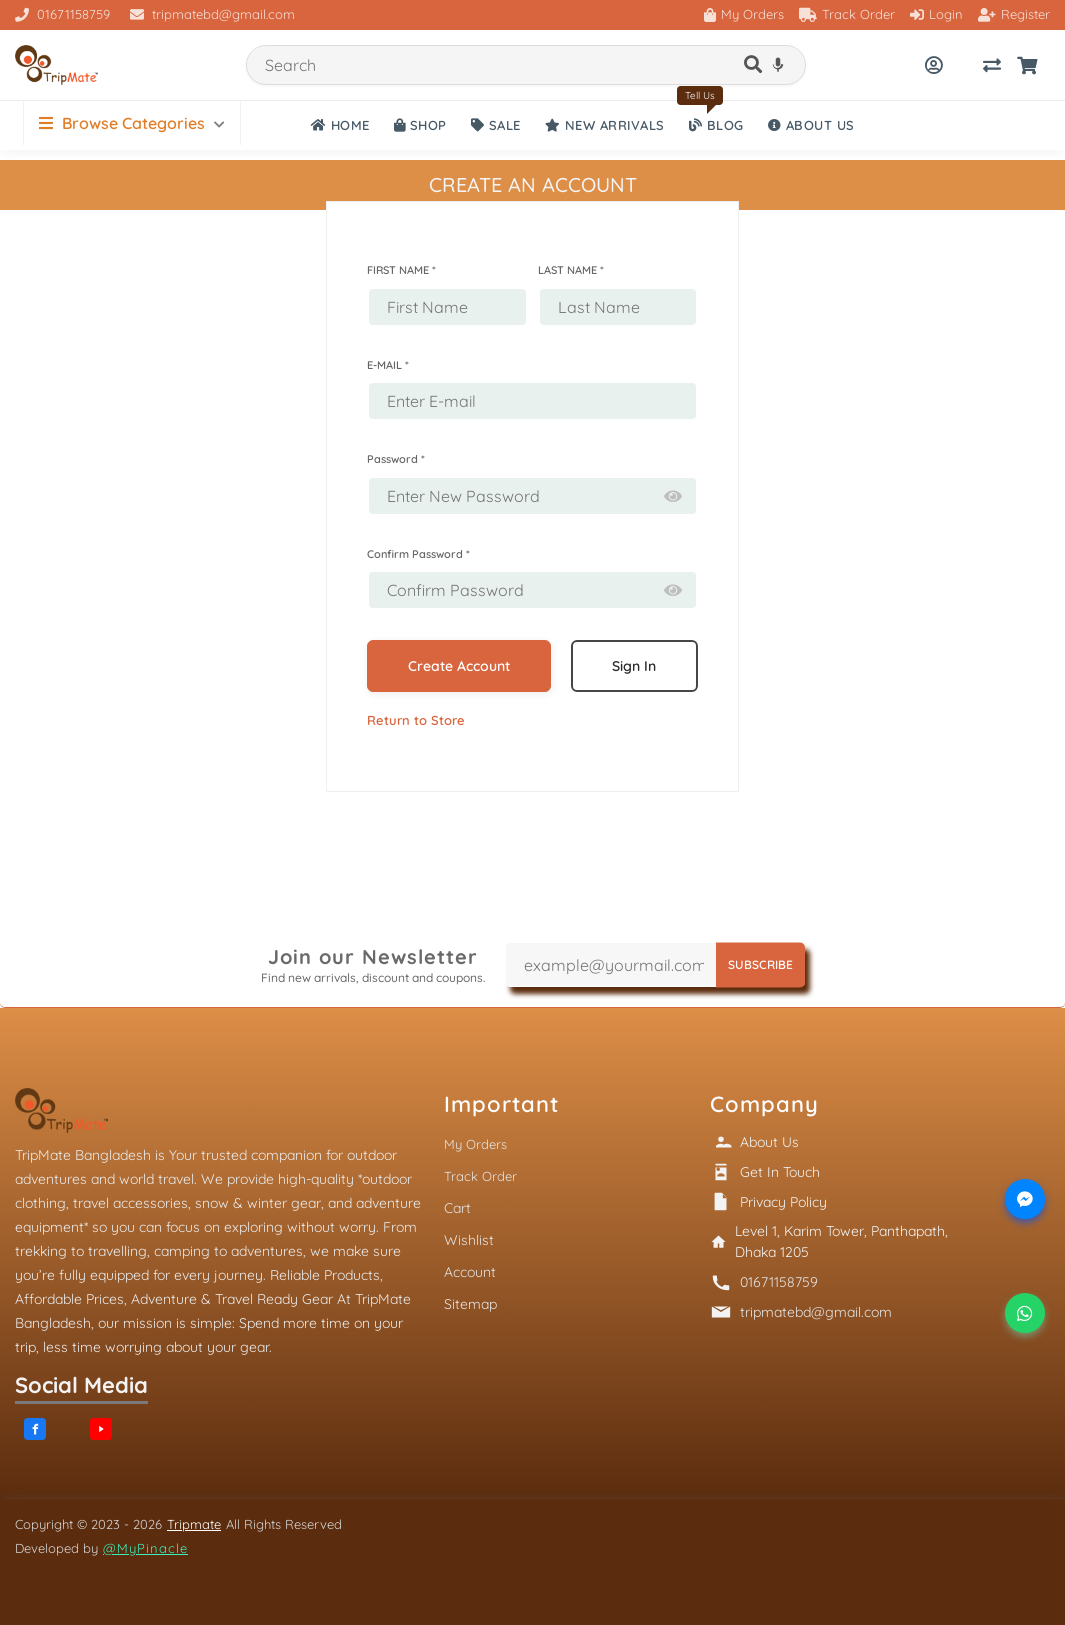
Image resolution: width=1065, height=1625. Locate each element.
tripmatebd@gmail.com (212, 14)
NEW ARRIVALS (605, 125)
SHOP (420, 125)
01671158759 (62, 14)
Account (470, 1272)
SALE (496, 125)
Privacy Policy (783, 1202)
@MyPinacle (145, 1548)
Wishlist (469, 1240)
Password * (396, 459)
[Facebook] (35, 1429)
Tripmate (194, 1524)
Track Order (847, 14)
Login (936, 14)
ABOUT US (811, 125)
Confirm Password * (418, 554)
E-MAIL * (388, 365)
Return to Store (416, 720)
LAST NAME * (571, 270)
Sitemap (470, 1304)
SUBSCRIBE (760, 964)
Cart (457, 1208)
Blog (716, 125)
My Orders (744, 14)
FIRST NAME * (401, 270)
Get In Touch (780, 1172)
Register (1014, 14)
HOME (340, 125)
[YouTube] (101, 1429)
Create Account (459, 666)
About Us (769, 1142)
